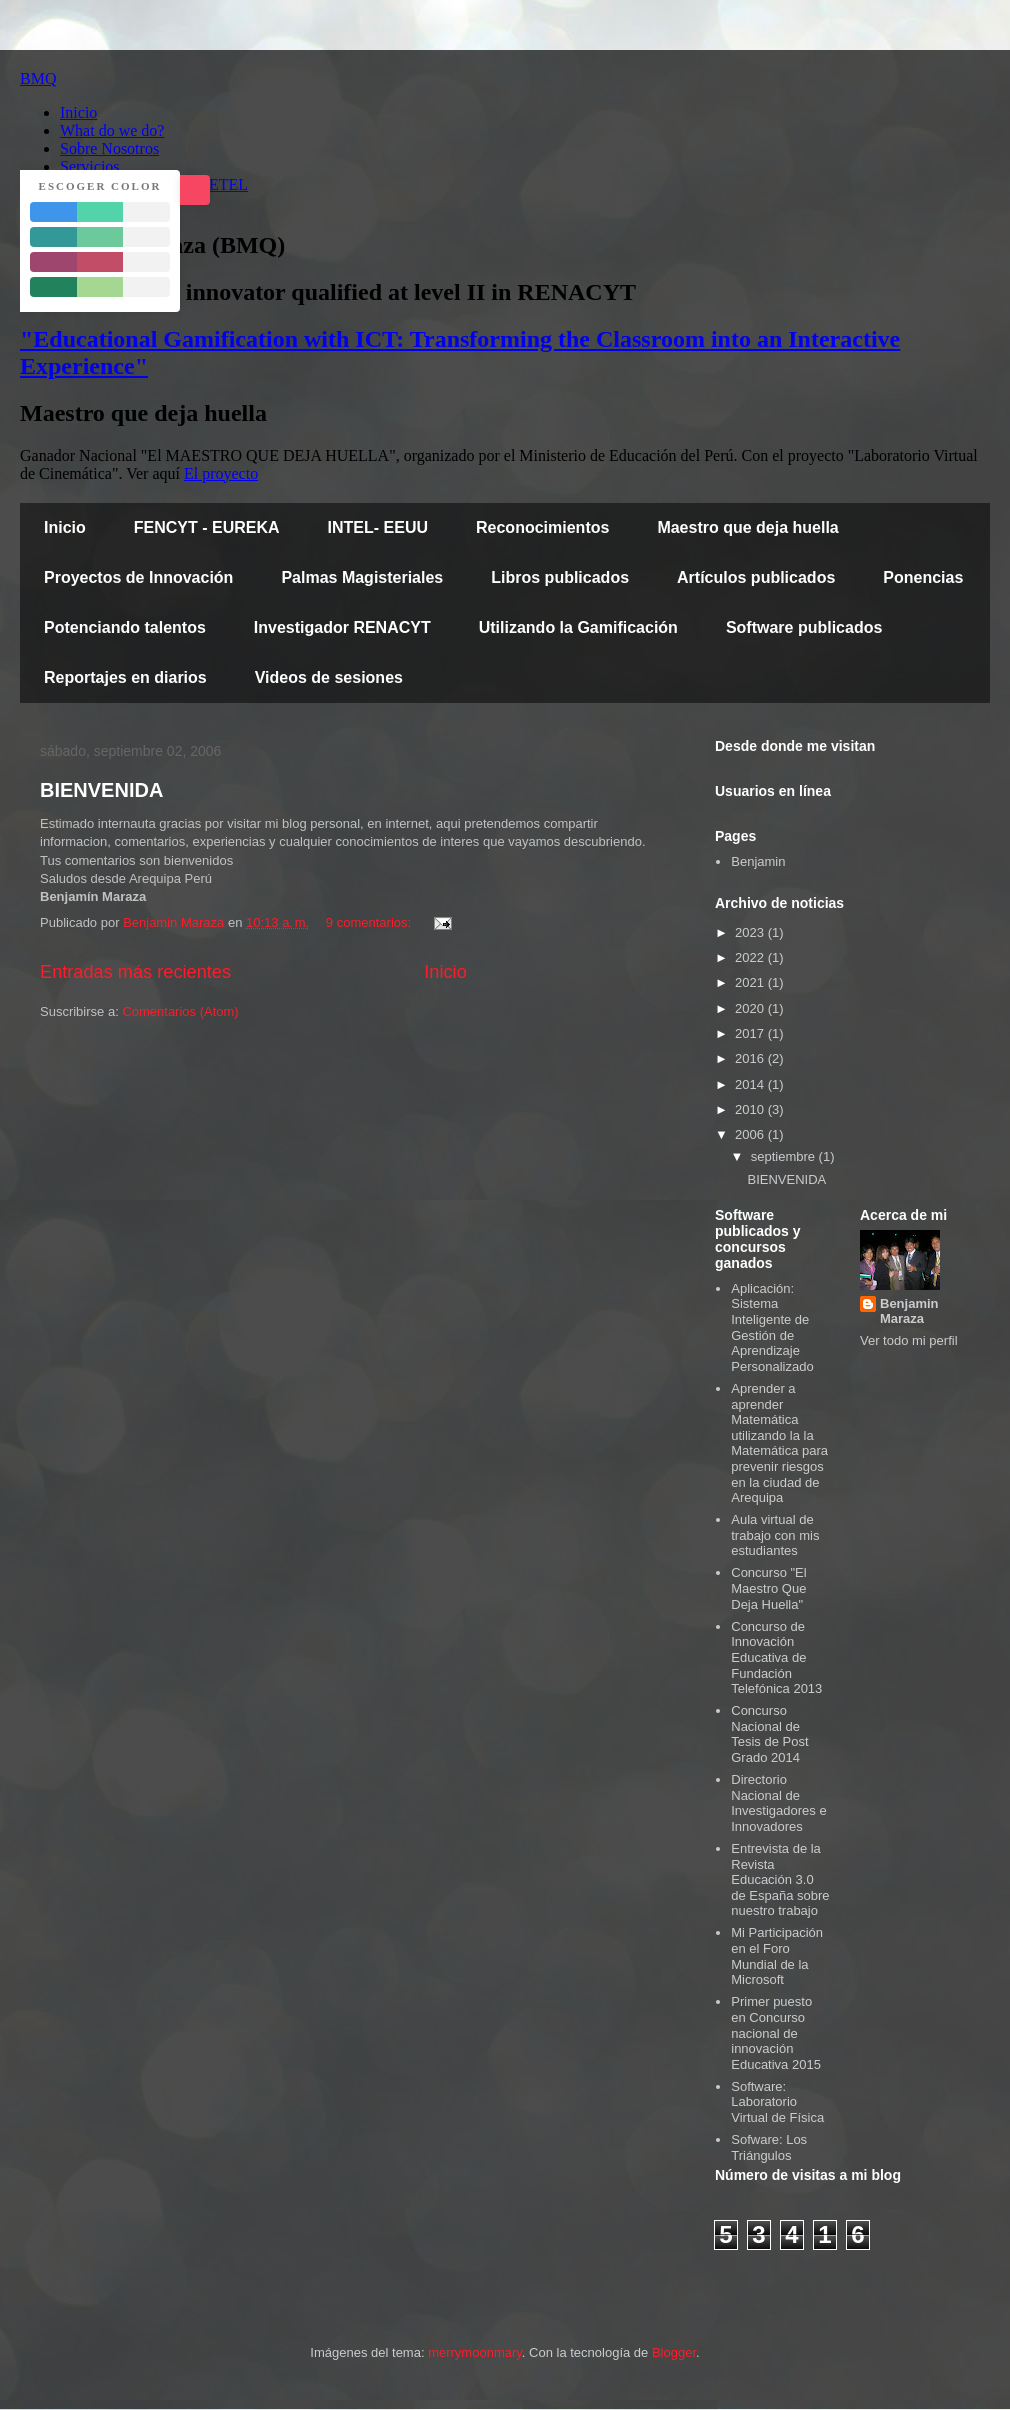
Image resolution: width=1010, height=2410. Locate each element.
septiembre (785, 1156)
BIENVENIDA (101, 790)
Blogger (674, 2352)
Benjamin (758, 861)
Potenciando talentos (125, 627)
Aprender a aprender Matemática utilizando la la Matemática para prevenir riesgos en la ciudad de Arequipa (779, 1443)
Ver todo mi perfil (909, 1340)
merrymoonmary (475, 2352)
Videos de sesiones (329, 677)
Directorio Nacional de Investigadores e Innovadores (778, 1803)
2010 (751, 1109)
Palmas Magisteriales (362, 577)
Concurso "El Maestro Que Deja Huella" (768, 1588)
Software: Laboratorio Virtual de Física (777, 2102)
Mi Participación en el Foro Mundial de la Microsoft (777, 1956)
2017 (751, 1033)
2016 (751, 1058)
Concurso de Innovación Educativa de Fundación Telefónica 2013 (776, 1657)
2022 (751, 957)
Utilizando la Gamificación (578, 627)
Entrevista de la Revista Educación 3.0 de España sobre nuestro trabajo (780, 1879)
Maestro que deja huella (747, 527)
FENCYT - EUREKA (207, 527)
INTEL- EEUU (378, 527)
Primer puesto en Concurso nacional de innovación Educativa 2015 (776, 2032)
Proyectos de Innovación (138, 577)
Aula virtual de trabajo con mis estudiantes (775, 1535)
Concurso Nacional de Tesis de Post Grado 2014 (769, 1734)
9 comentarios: (370, 922)
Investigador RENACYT (342, 627)
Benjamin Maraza (909, 1311)
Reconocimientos (542, 527)
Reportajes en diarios (125, 677)
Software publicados (804, 627)
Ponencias (923, 577)
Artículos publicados (756, 577)
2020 (751, 1008)
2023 (751, 932)
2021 (751, 982)
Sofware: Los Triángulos (769, 2147)
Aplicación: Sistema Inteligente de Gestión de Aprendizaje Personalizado (772, 1327)
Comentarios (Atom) (180, 1011)
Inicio (65, 527)
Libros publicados (560, 577)
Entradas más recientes (135, 972)
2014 (751, 1084)
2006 (751, 1134)
